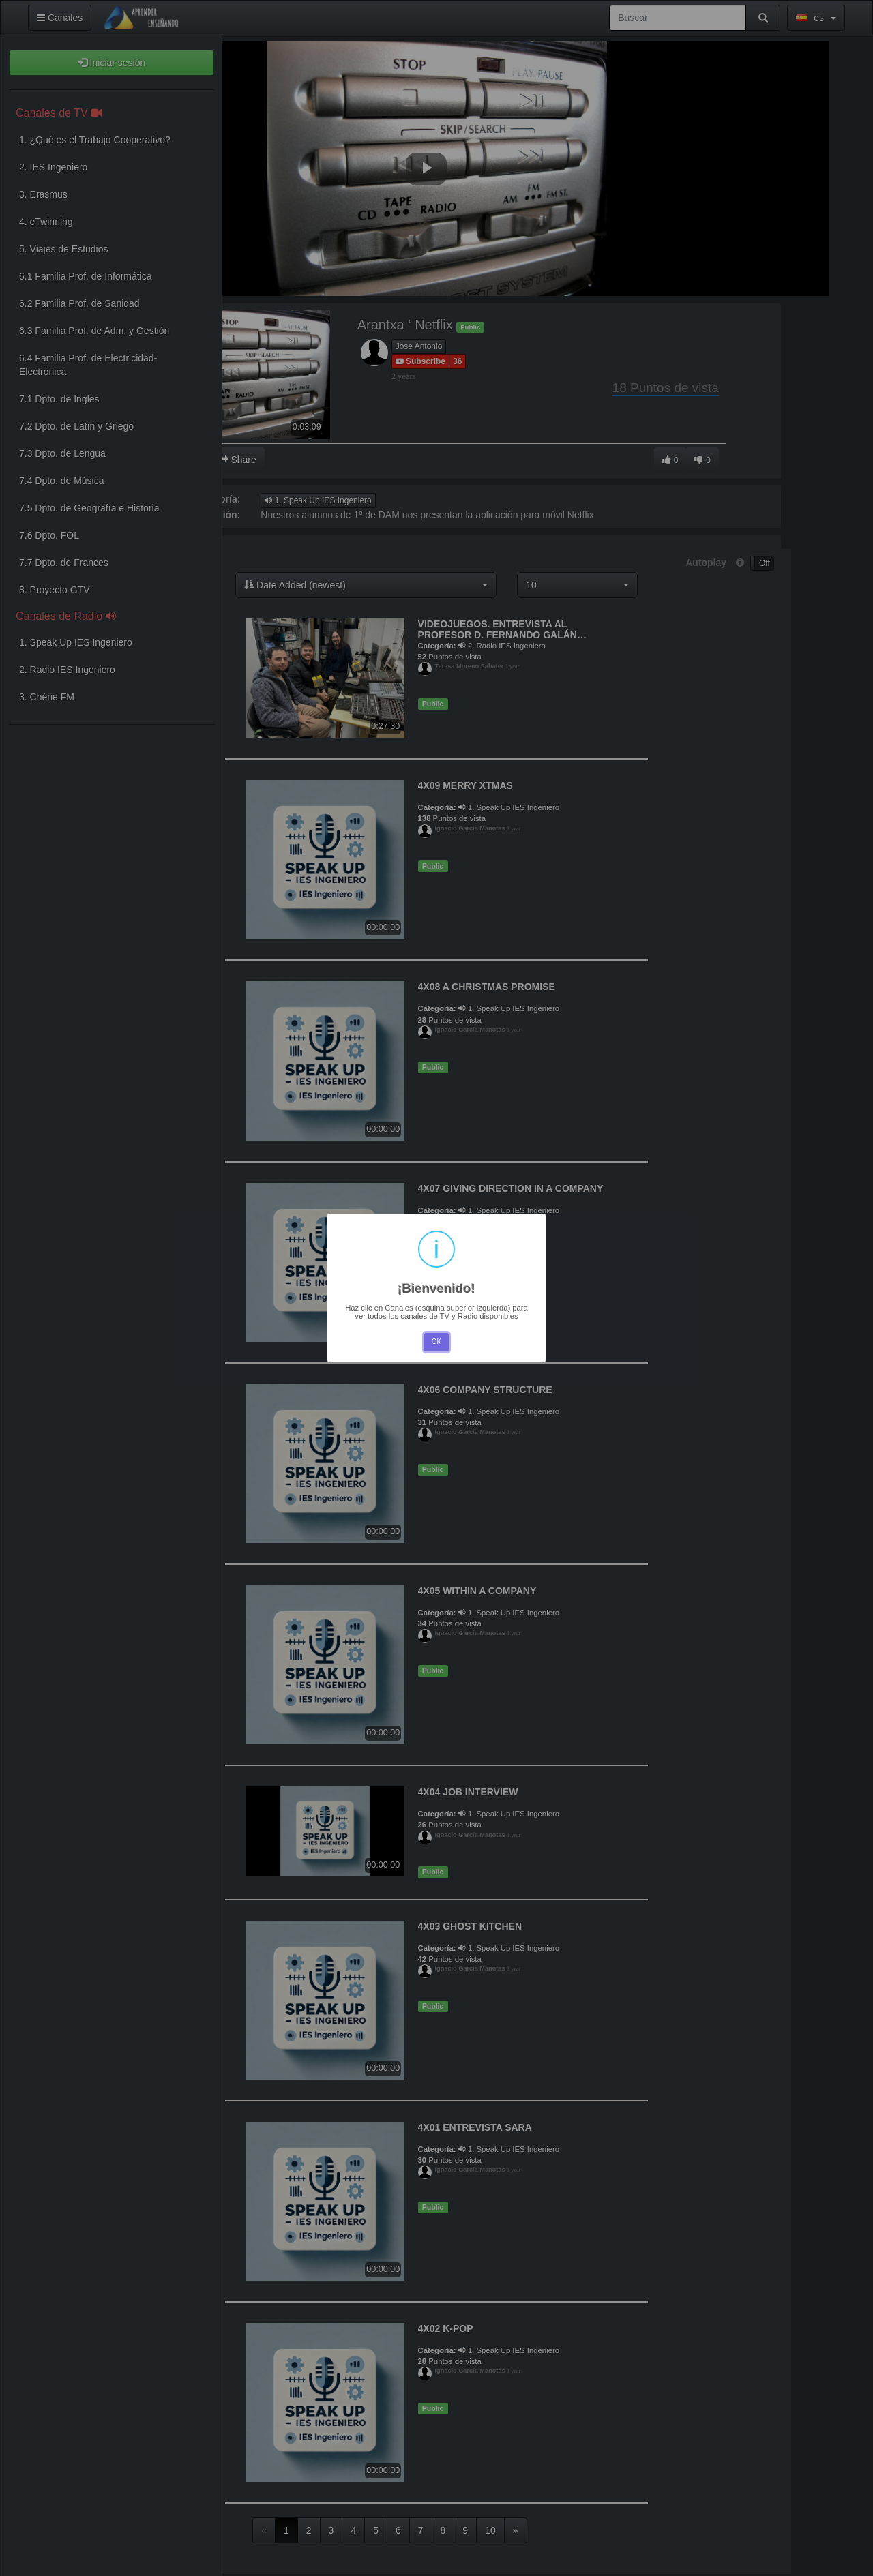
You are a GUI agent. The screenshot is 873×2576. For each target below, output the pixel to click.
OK (436, 1341)
